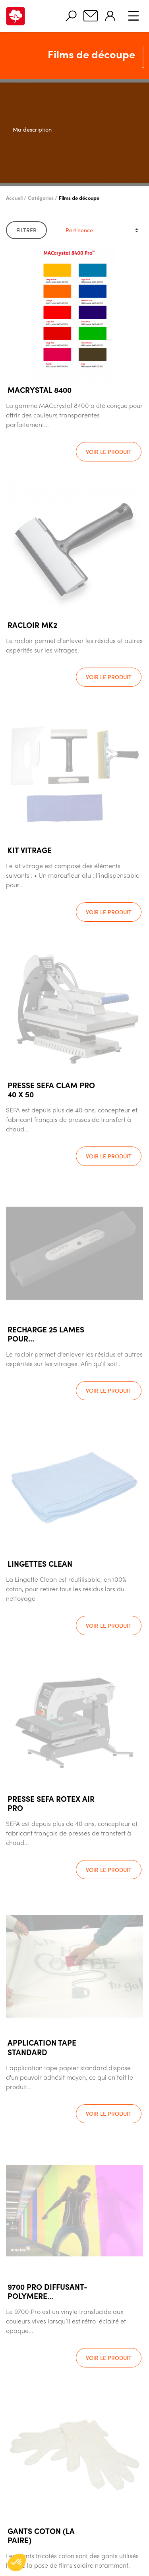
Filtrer (26, 230)
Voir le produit (109, 451)
